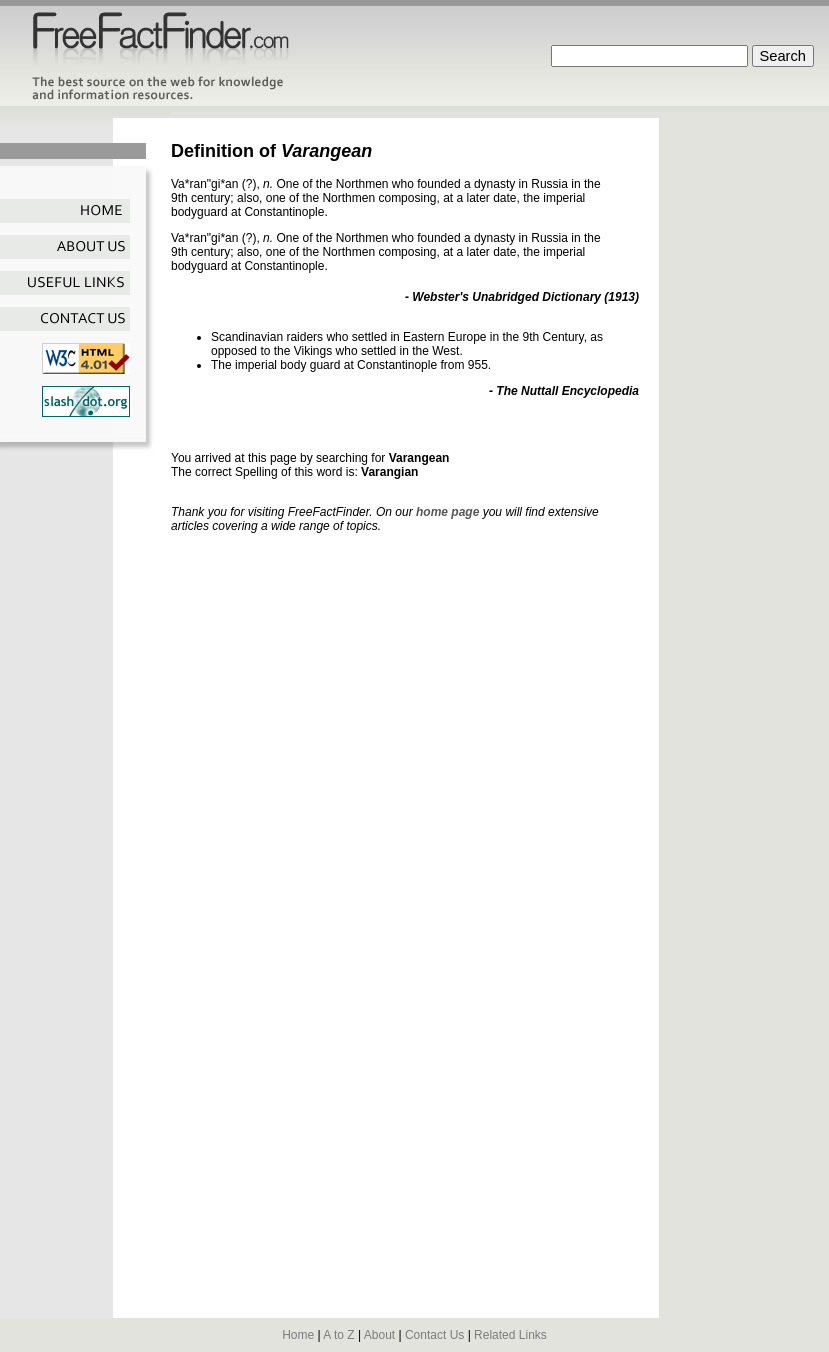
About (379, 1335)
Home (298, 1335)
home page (447, 512)
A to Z (338, 1335)
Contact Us (434, 1335)
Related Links (510, 1335)
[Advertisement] (749, 418)
